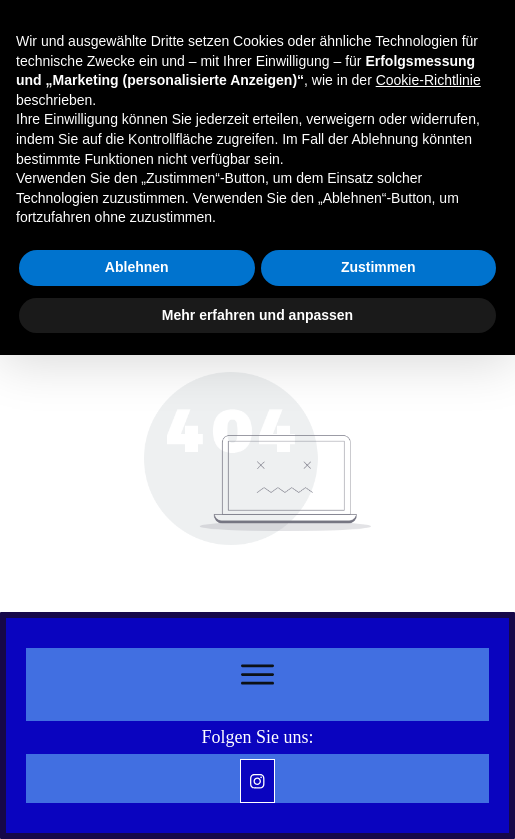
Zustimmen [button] (378, 267)
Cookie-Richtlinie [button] (428, 80)
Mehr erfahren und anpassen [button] (257, 315)
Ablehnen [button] (137, 267)
